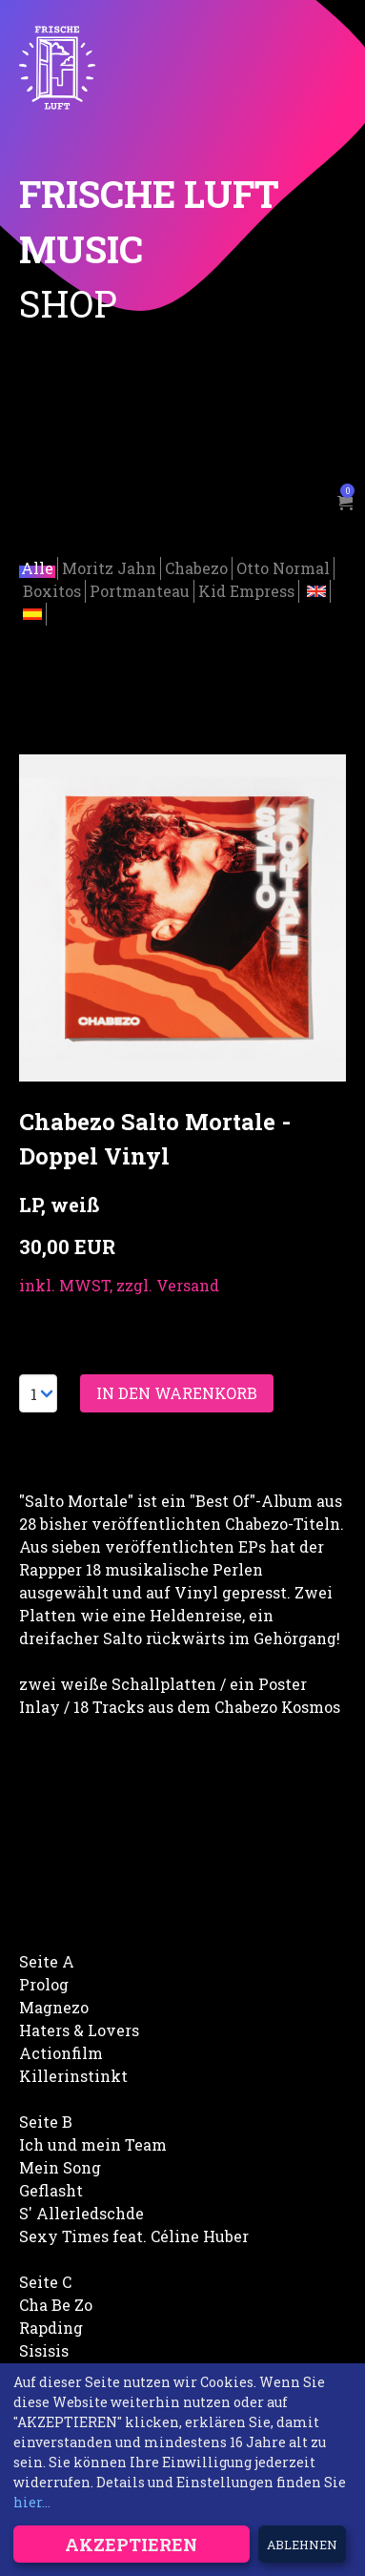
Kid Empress (246, 588)
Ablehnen (302, 2544)
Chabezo (196, 565)
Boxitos (52, 588)
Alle (37, 565)
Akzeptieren (131, 2544)
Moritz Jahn (109, 565)
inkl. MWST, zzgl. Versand (119, 1282)
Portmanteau (140, 588)
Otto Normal (283, 565)
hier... (32, 2502)
